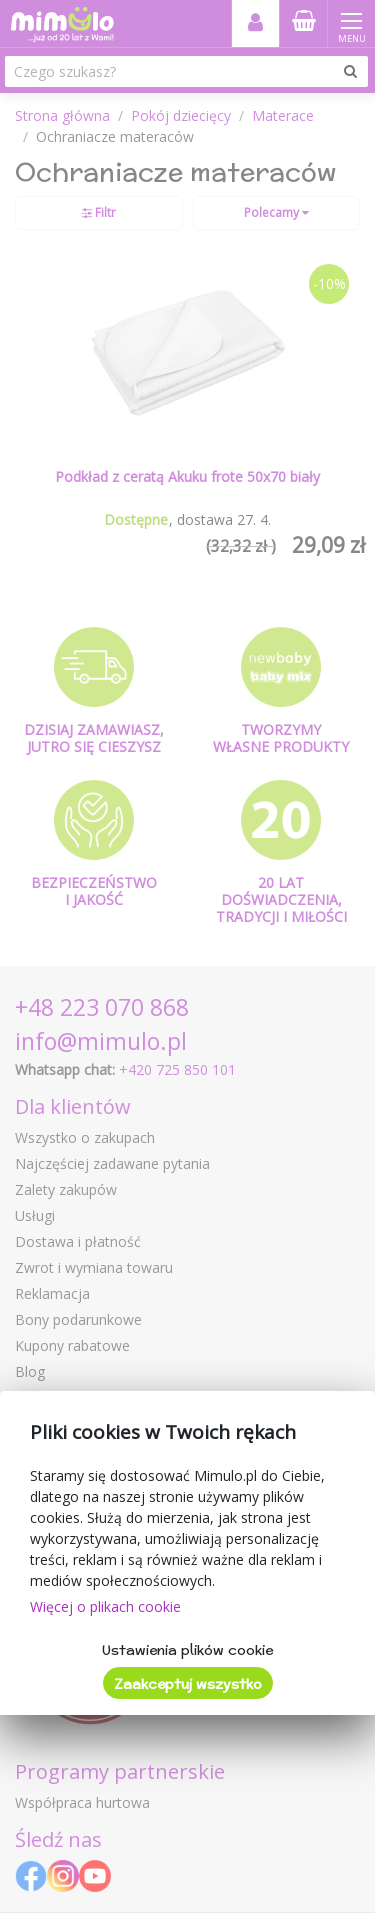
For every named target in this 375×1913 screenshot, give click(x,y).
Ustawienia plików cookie (187, 1650)
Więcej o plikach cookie (105, 1606)
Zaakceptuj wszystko (188, 1684)
